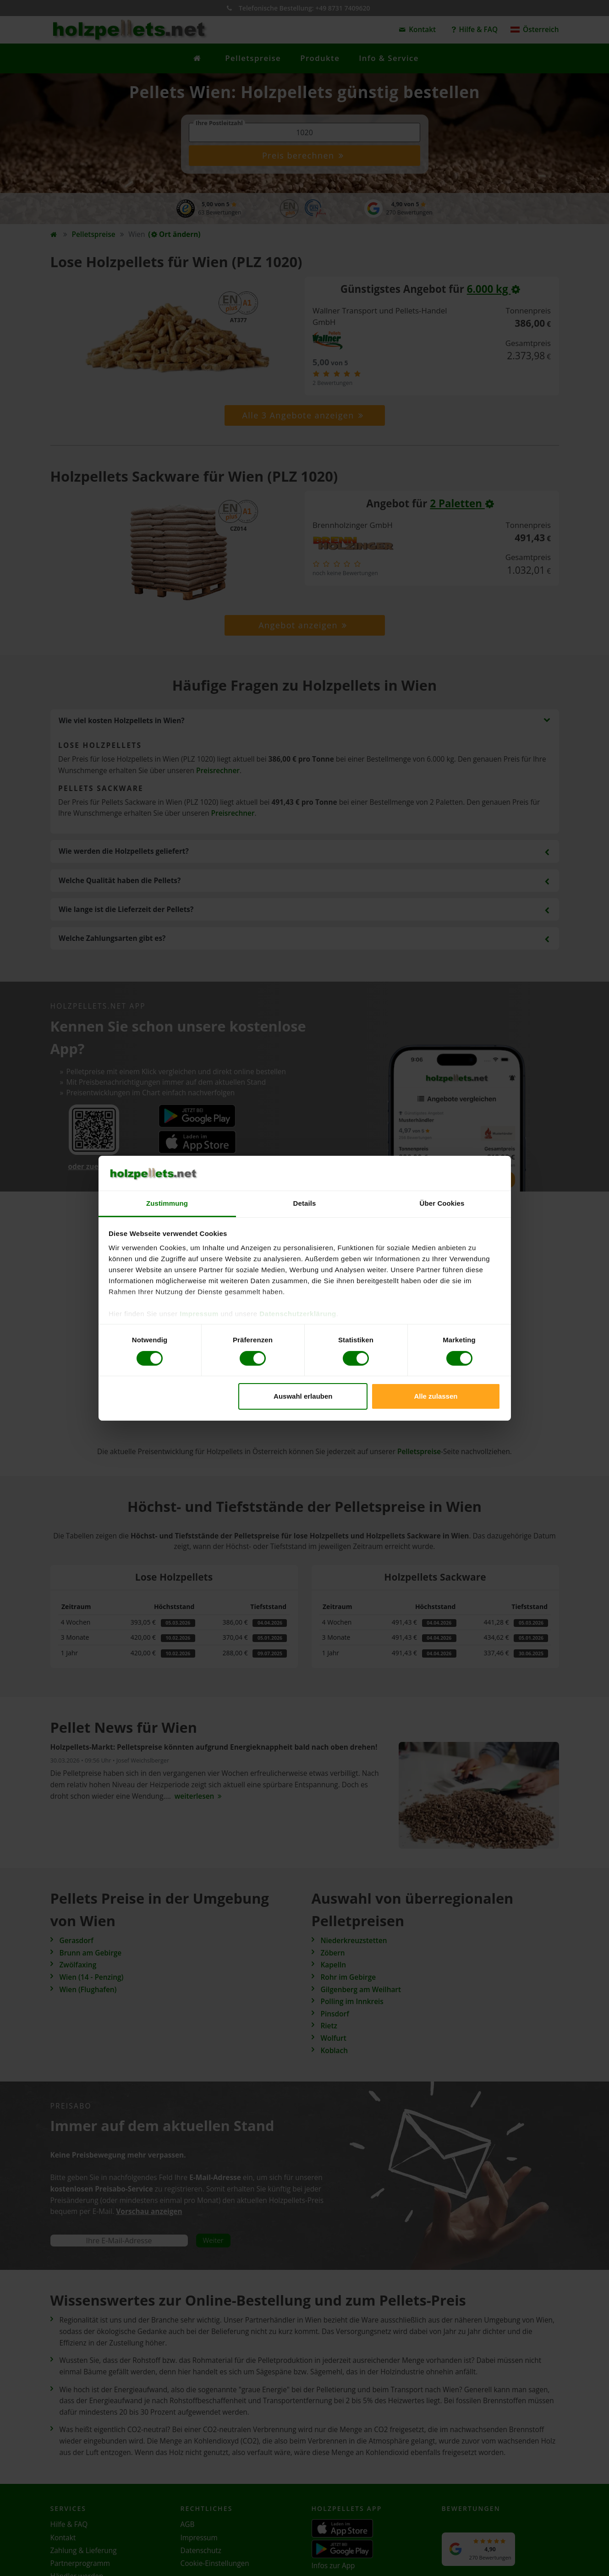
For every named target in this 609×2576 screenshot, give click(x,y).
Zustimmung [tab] (167, 1203)
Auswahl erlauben (303, 1396)
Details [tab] (304, 1203)
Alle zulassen (435, 1396)
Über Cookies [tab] (442, 1203)
